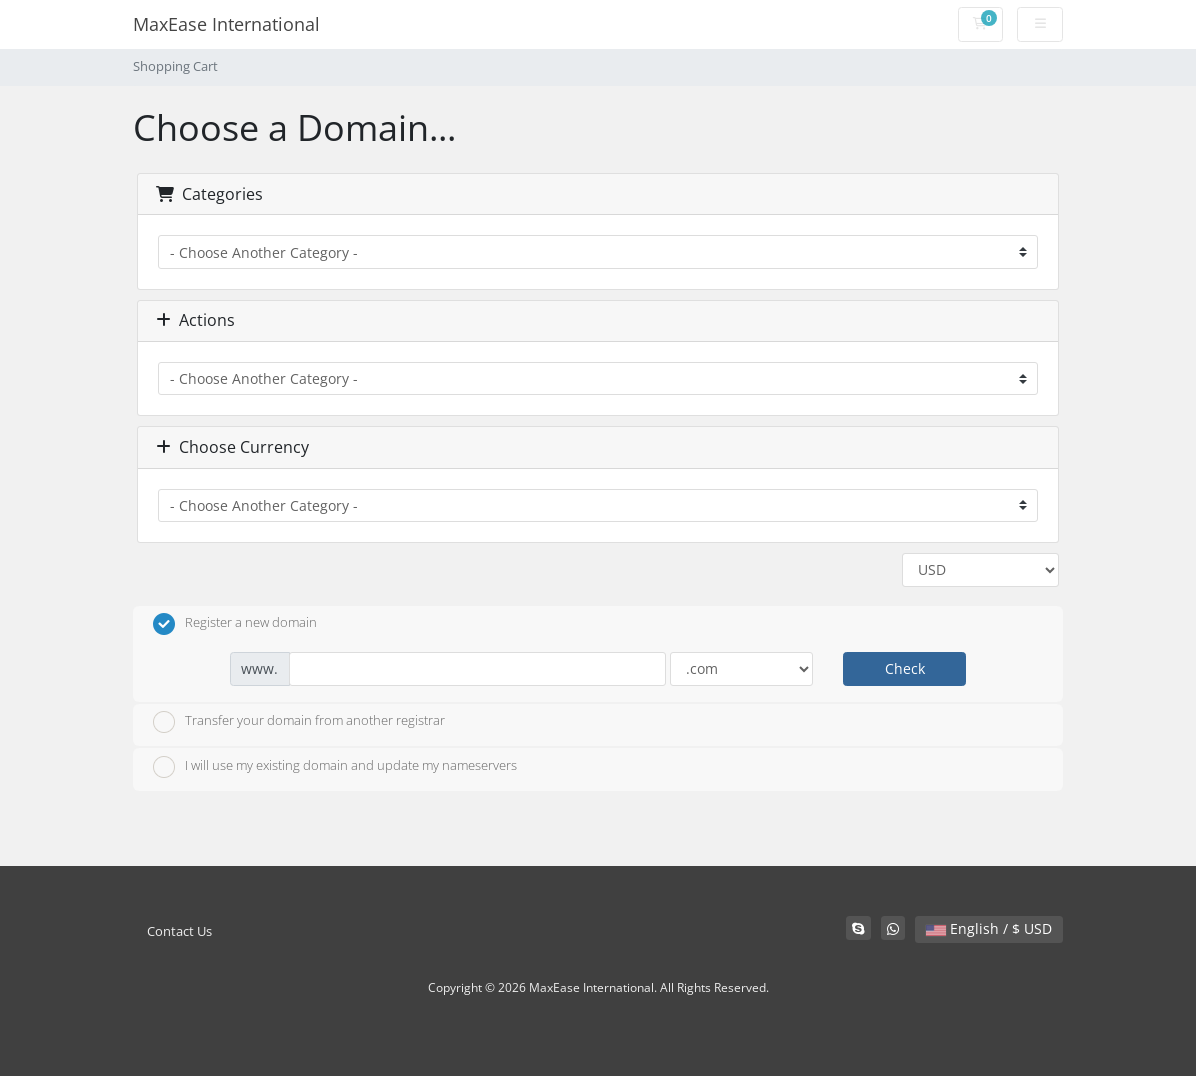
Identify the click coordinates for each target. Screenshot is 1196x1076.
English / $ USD (989, 928)
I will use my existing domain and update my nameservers (335, 767)
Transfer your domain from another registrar (299, 722)
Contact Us (179, 931)
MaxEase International (226, 24)
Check (905, 668)
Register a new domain (235, 624)
